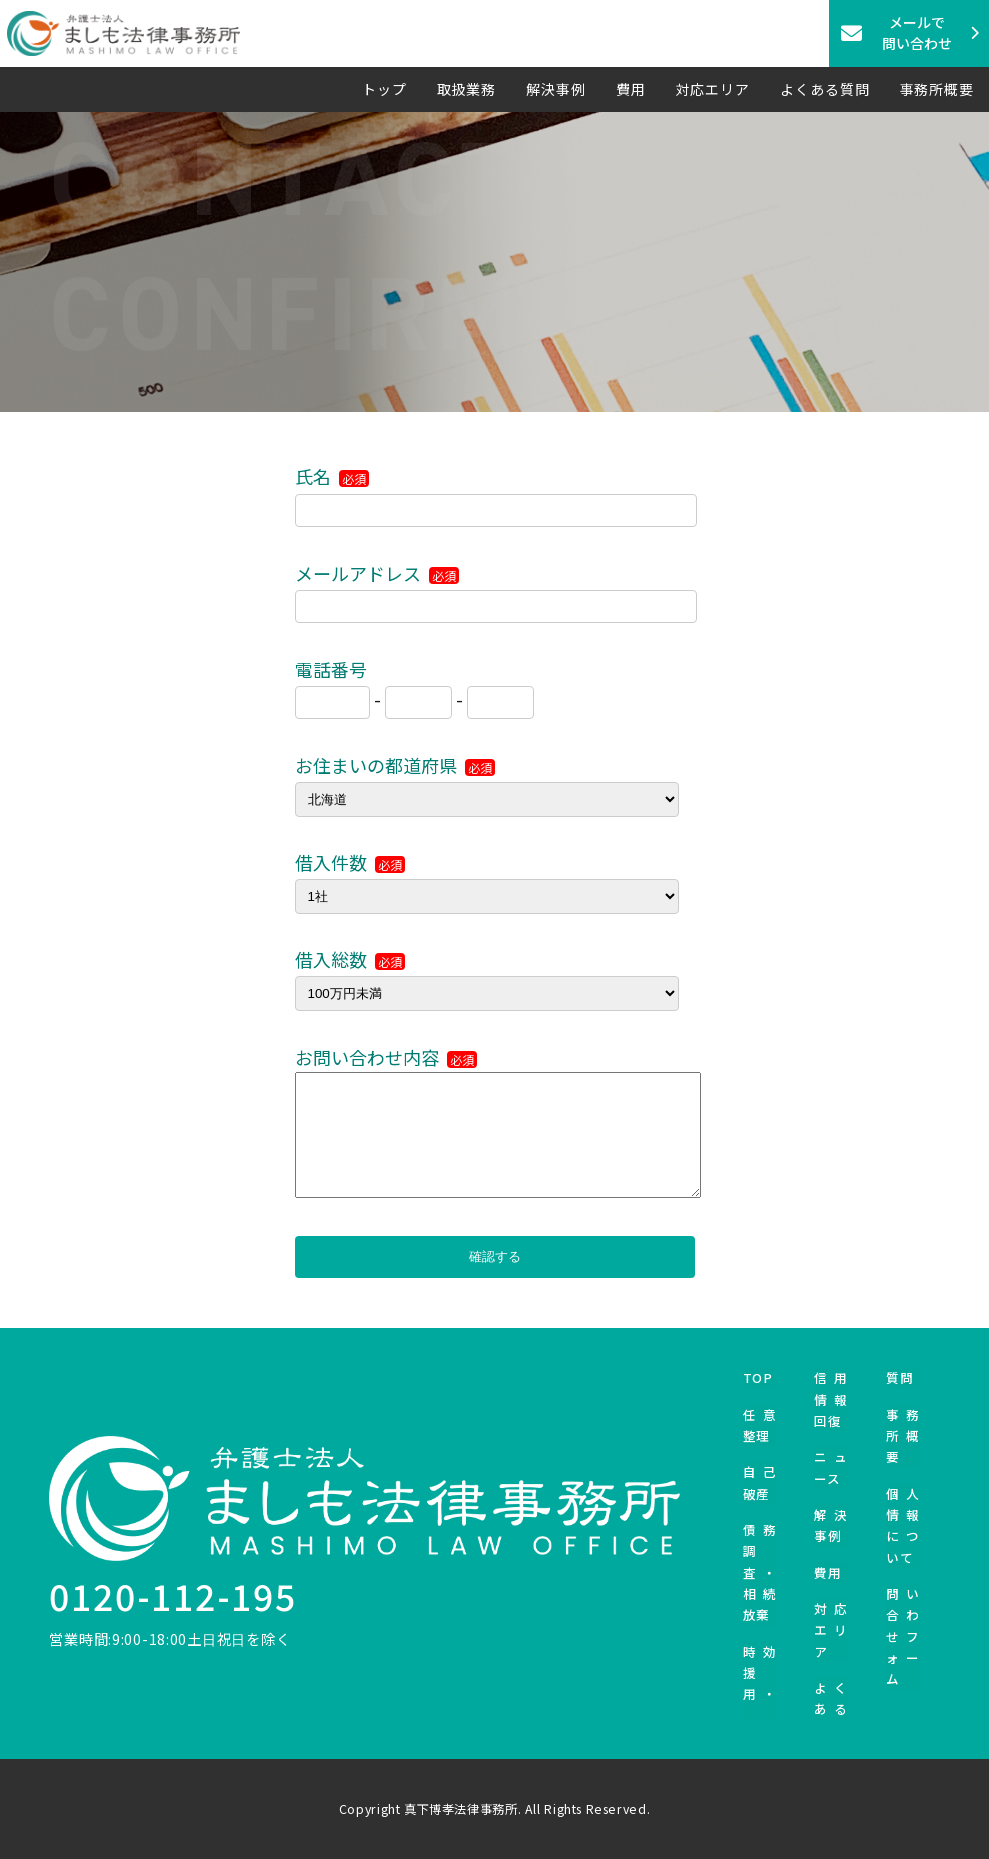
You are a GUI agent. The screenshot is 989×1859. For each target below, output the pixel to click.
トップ (384, 89)
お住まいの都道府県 (395, 765)
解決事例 (556, 89)
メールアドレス (377, 573)
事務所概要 (937, 89)
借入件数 (350, 862)
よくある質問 (824, 89)
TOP (758, 1377)
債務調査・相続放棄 (760, 1572)
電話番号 (331, 669)
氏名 (332, 476)
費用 (631, 89)
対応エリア (713, 89)
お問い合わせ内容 (386, 1057)
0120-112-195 (172, 1595)
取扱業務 (467, 89)
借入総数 (350, 959)
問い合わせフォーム (903, 1636)
